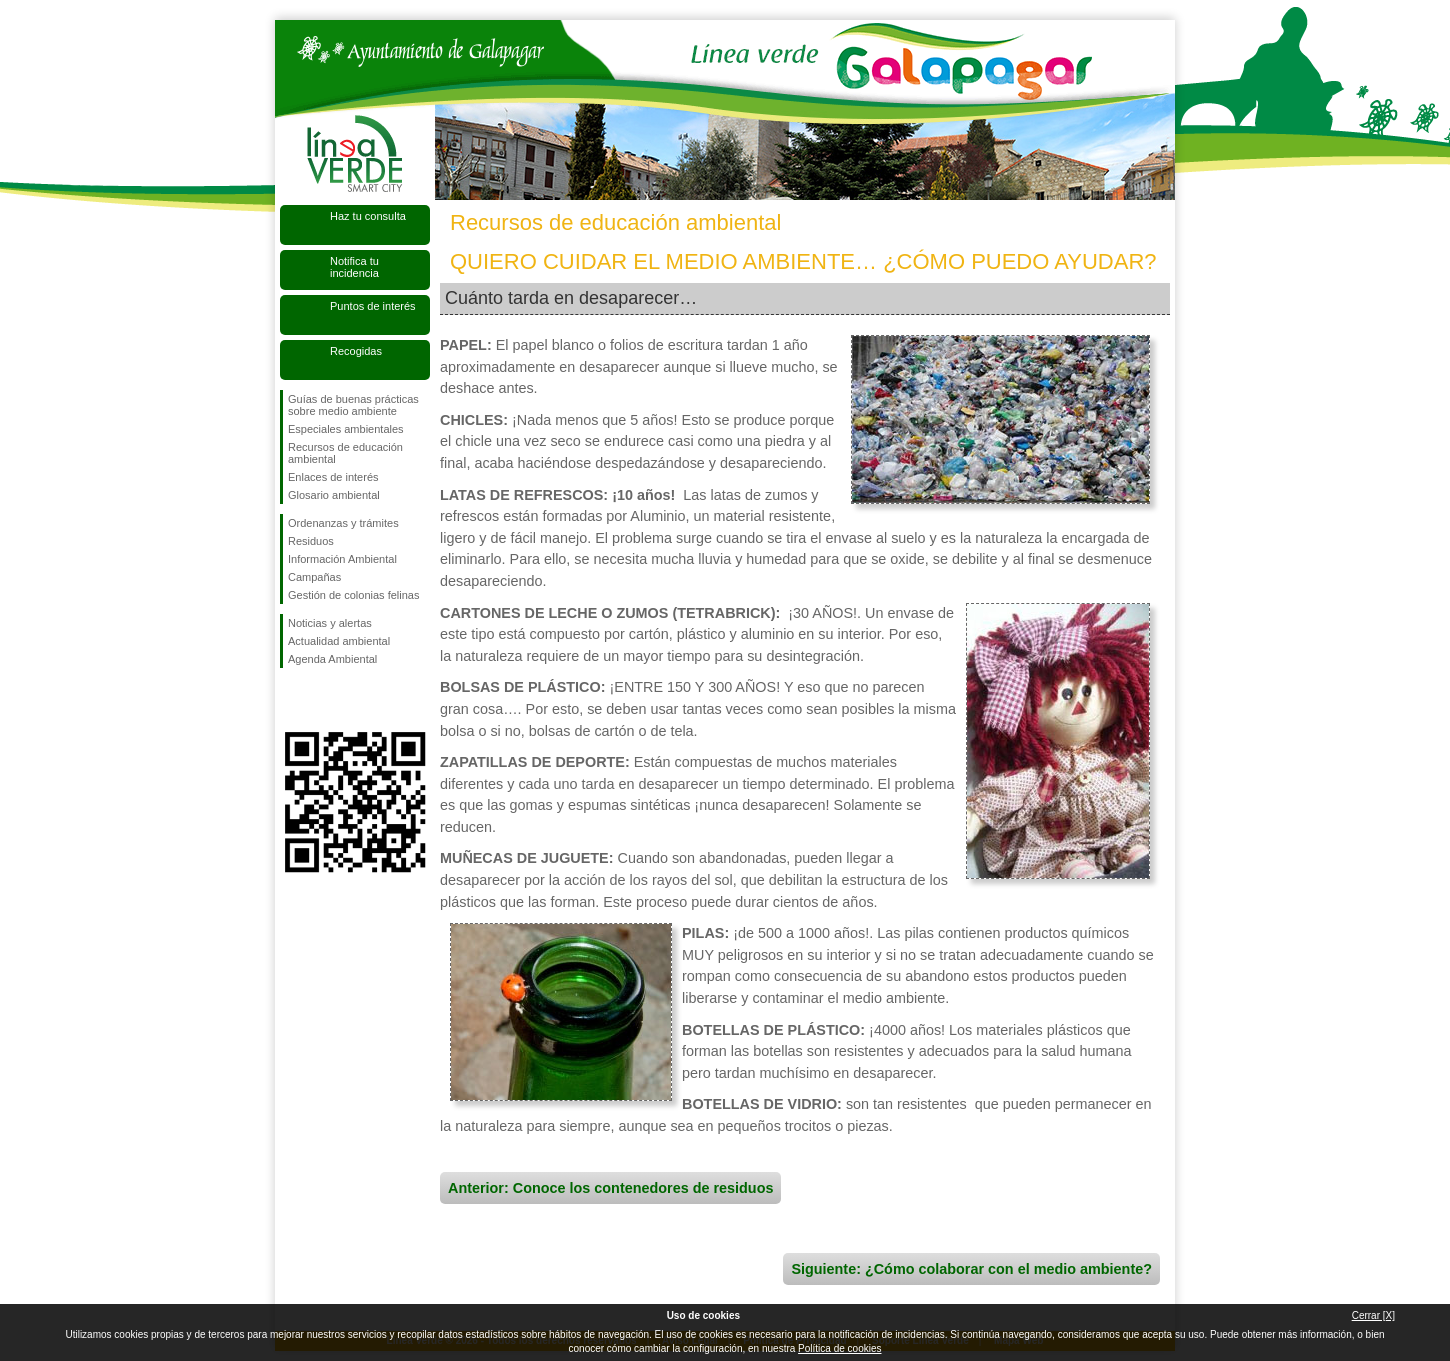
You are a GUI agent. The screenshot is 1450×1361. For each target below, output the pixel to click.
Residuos (311, 541)
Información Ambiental (342, 559)
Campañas (314, 577)
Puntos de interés (373, 306)
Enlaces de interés (333, 477)
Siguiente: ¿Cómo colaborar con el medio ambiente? (971, 1269)
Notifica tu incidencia (354, 267)
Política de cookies (839, 1348)
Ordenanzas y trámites (343, 523)
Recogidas (356, 351)
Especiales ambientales (346, 429)
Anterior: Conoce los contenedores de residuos (610, 1188)
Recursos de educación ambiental (345, 453)
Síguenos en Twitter (325, 700)
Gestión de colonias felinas (353, 595)
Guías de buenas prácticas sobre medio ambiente (353, 405)
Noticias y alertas (330, 623)
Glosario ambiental (334, 495)
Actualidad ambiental (339, 641)
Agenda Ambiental (332, 659)
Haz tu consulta (368, 216)
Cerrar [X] (1373, 1315)
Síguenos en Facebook (292, 700)
